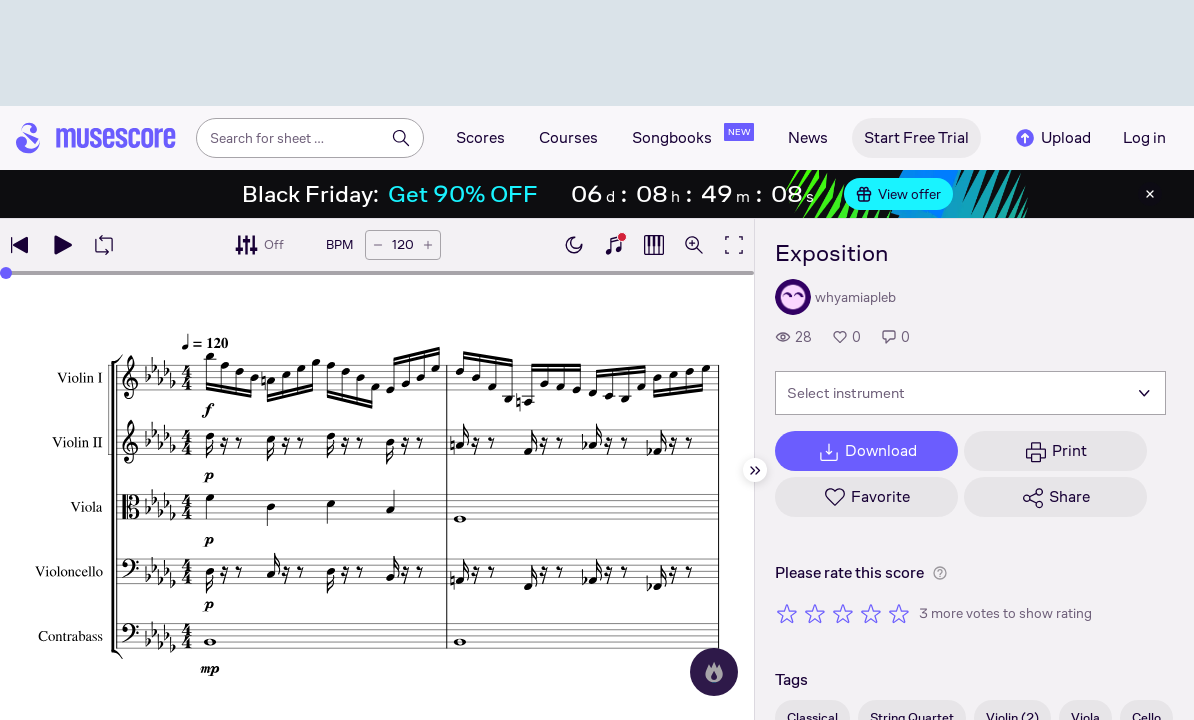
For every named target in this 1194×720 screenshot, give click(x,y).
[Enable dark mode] (574, 245)
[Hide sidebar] (755, 470)
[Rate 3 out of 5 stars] (843, 613)
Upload (1052, 138)
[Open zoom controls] (694, 245)
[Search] (401, 138)
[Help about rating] (940, 573)
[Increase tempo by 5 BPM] (428, 245)
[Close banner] (1150, 194)
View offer (898, 194)
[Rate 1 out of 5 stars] (787, 613)
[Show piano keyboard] (614, 245)
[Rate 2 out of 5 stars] (815, 613)
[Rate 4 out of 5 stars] (871, 613)
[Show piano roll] (654, 245)
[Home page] (96, 138)
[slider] (6, 273)
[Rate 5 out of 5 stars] (899, 613)
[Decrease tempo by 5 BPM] (378, 245)
